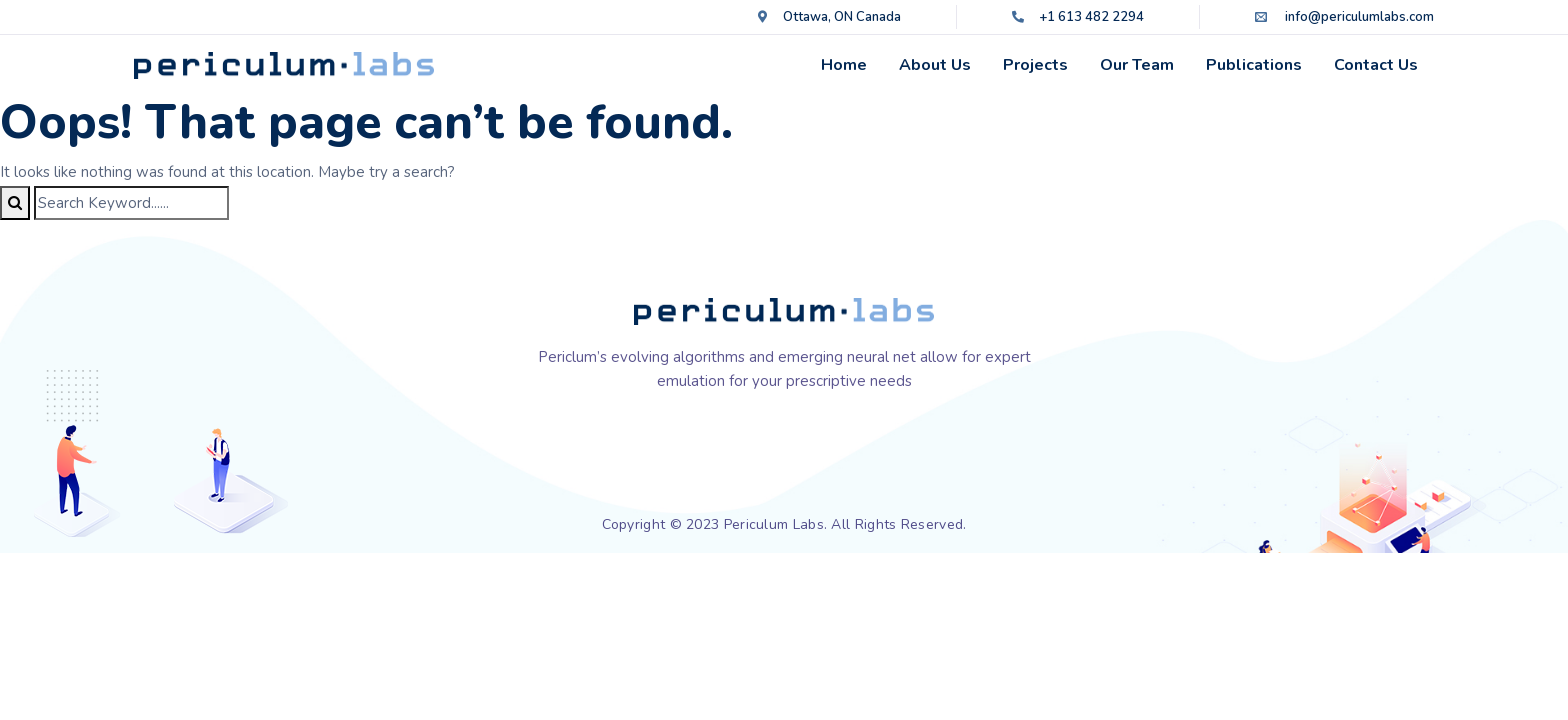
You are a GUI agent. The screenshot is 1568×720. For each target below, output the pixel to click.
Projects (1035, 65)
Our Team (1137, 65)
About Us (935, 65)
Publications (1254, 65)
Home (844, 65)
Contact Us (1376, 65)
